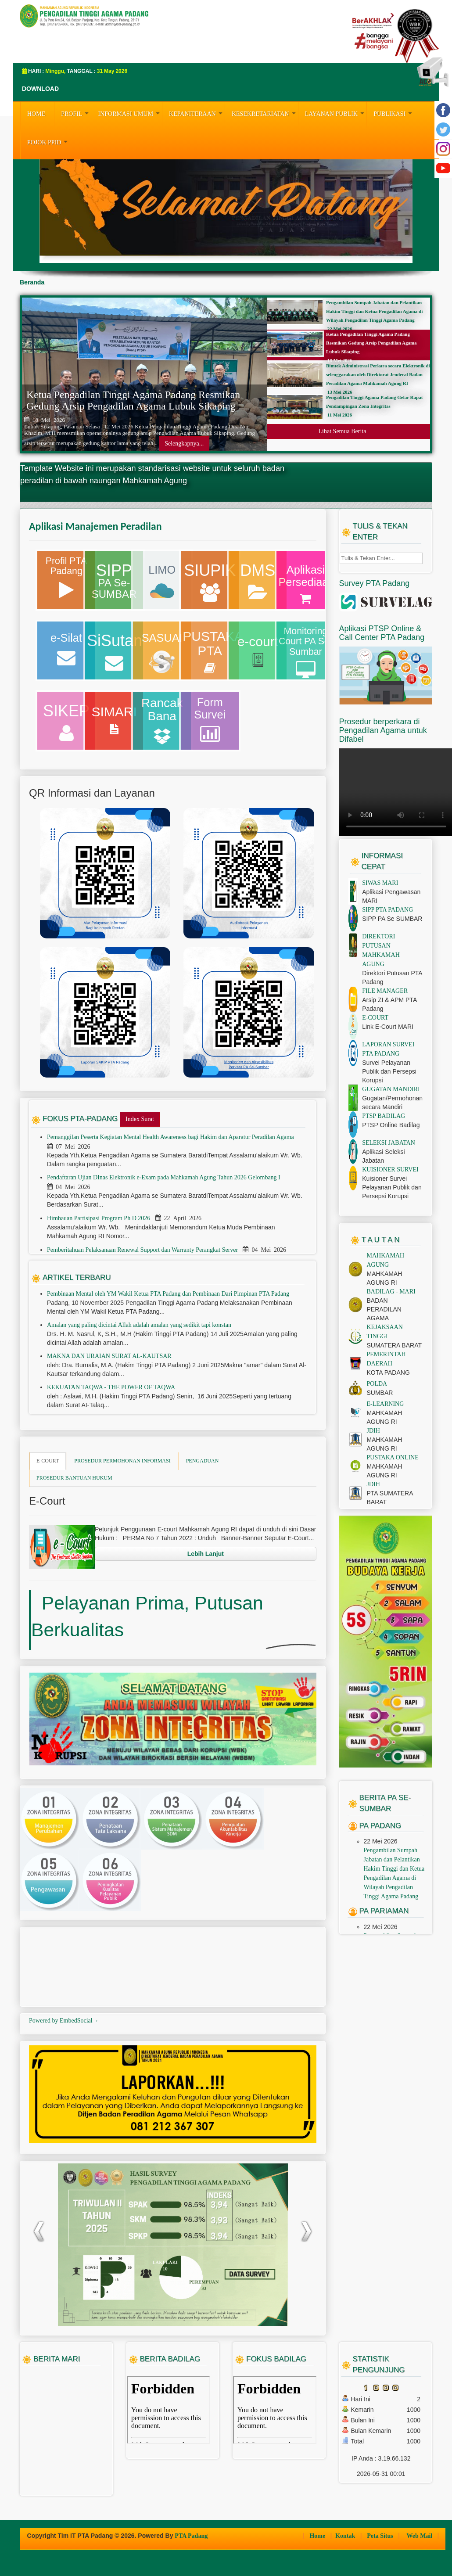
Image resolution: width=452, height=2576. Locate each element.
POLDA (377, 1383)
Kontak (346, 2536)
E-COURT (47, 1461)
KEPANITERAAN (197, 112)
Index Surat (140, 1119)
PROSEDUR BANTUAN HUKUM (74, 1478)
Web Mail (420, 2536)
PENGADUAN (202, 1461)
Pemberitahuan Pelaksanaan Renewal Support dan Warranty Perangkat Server (143, 1250)
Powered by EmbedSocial (64, 2020)
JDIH (373, 1430)
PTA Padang (191, 2536)
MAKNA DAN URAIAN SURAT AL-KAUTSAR (109, 1356)
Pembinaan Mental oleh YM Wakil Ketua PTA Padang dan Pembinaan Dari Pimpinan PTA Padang (168, 1293)
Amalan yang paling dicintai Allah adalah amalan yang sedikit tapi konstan (139, 1325)
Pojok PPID (48, 141)
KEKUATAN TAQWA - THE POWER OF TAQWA (111, 1387)
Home (317, 2536)
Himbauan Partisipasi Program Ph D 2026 (99, 1218)
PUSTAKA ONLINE (393, 1457)
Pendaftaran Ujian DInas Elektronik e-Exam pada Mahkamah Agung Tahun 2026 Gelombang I (164, 1177)
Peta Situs (381, 2536)
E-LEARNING (385, 1404)
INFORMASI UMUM (130, 112)
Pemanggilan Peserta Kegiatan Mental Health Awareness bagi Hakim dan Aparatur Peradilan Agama (171, 1137)
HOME (36, 114)
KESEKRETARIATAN (265, 112)
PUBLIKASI (393, 112)
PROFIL (76, 112)
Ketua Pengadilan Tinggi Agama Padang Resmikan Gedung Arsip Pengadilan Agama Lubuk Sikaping (133, 400)
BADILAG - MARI (391, 1291)
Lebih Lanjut (205, 1553)
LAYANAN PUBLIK (335, 112)
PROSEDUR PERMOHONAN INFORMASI (122, 1461)
